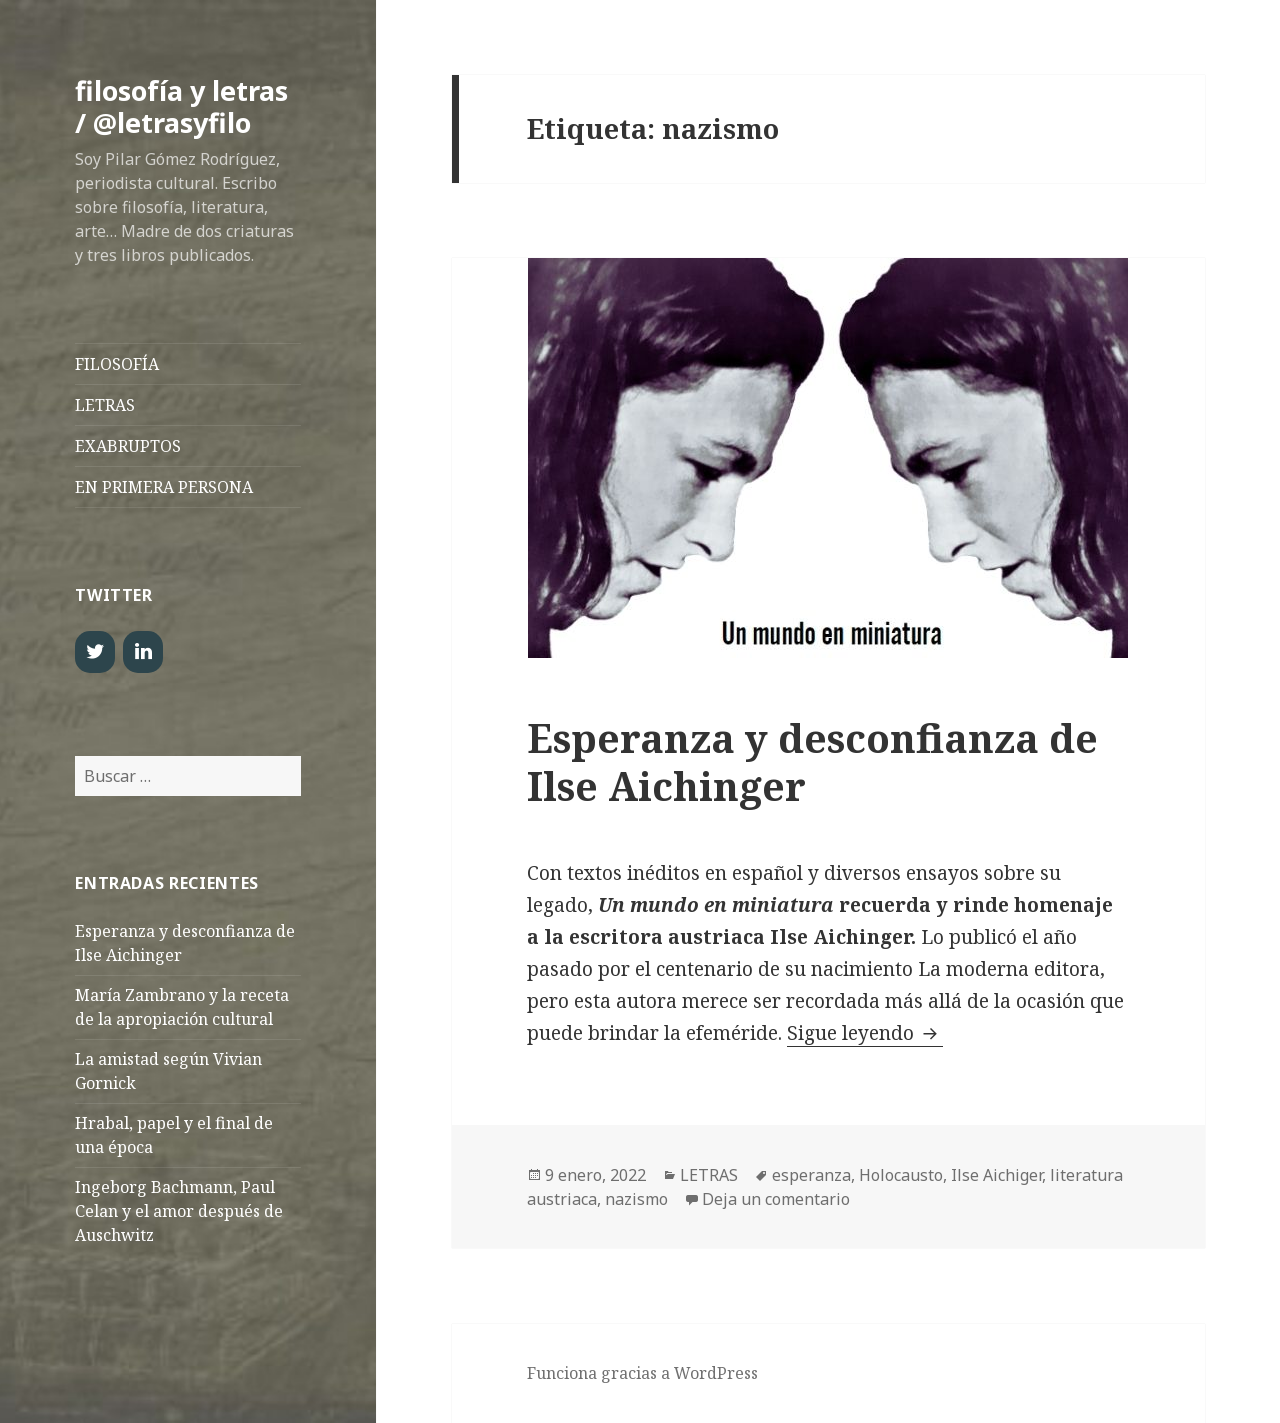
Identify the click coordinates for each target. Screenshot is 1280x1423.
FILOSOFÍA (117, 364)
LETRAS (105, 405)
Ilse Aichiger (996, 1175)
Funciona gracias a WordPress (642, 1373)
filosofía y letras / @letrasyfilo (181, 106)
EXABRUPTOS (128, 446)
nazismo (636, 1199)
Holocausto (901, 1175)
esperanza (811, 1175)
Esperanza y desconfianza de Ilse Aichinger (812, 761)
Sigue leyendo (865, 1033)
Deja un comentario (776, 1199)
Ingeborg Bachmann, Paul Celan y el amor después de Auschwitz (179, 1211)
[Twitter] (95, 652)
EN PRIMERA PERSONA (164, 487)
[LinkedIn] (143, 652)
